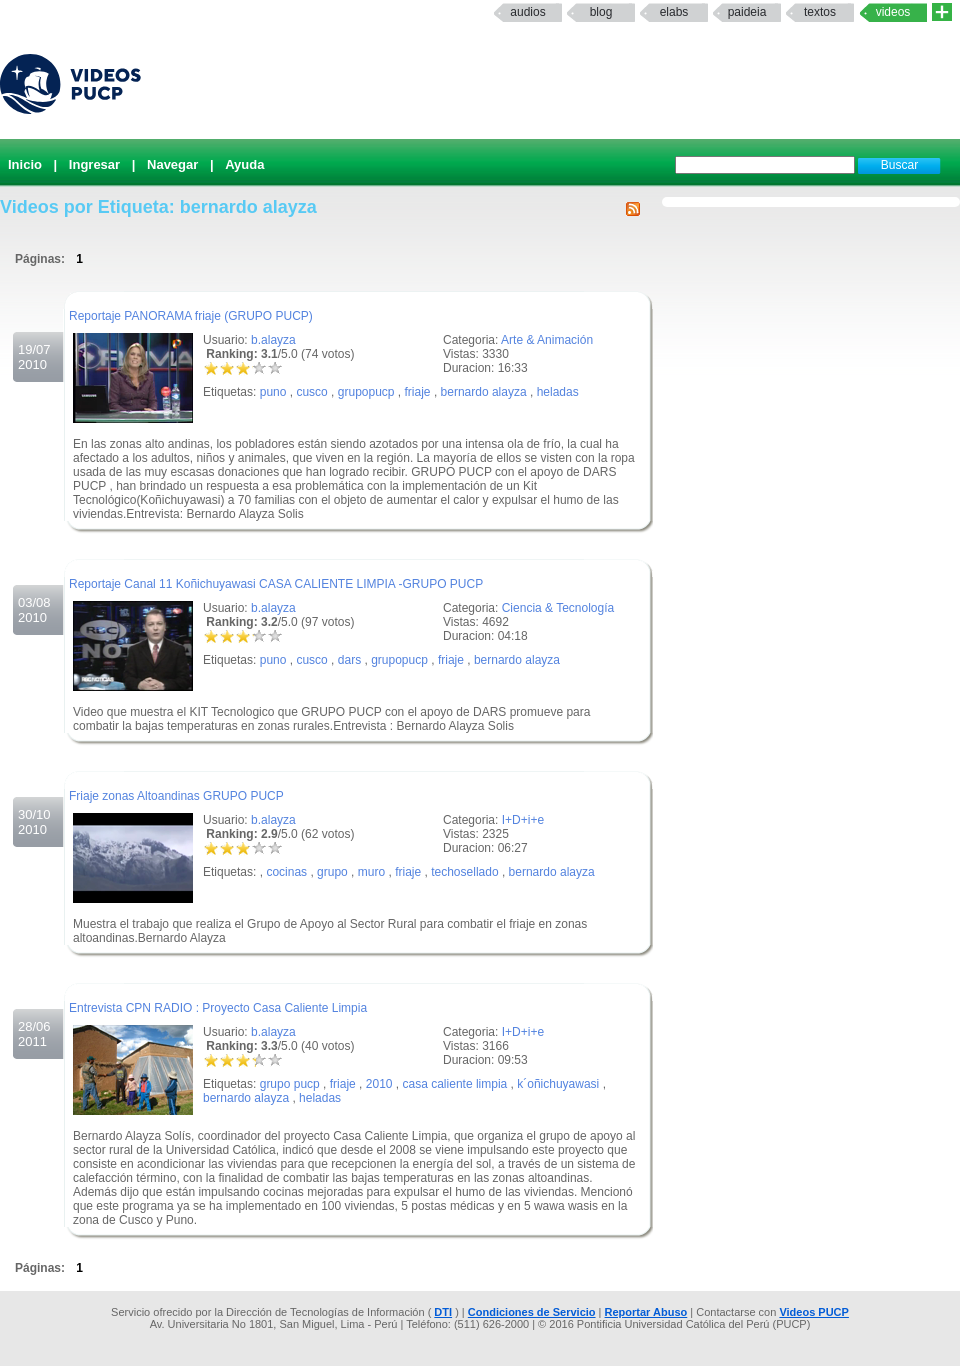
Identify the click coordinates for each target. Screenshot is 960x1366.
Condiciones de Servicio (532, 1312)
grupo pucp (290, 1084)
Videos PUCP (814, 1312)
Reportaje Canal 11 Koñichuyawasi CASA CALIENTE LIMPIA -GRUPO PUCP (276, 584)
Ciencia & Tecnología (558, 608)
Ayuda (244, 164)
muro (371, 872)
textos (820, 12)
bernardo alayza (484, 392)
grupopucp (366, 392)
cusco (311, 392)
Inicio (25, 164)
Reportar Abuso (646, 1312)
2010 (379, 1084)
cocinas (286, 872)
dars (349, 660)
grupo (332, 872)
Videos (893, 12)
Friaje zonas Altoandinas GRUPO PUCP (176, 796)
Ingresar (94, 164)
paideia (747, 12)
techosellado (464, 872)
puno (273, 392)
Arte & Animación (547, 340)
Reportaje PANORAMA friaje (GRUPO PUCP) (191, 316)
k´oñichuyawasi (558, 1084)
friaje (418, 392)
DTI (443, 1312)
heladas (558, 392)
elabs (674, 12)
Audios (527, 12)
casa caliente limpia (455, 1084)
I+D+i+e (523, 820)
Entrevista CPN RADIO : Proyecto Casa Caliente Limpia (218, 1008)
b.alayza (273, 340)
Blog (601, 12)
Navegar (172, 164)
